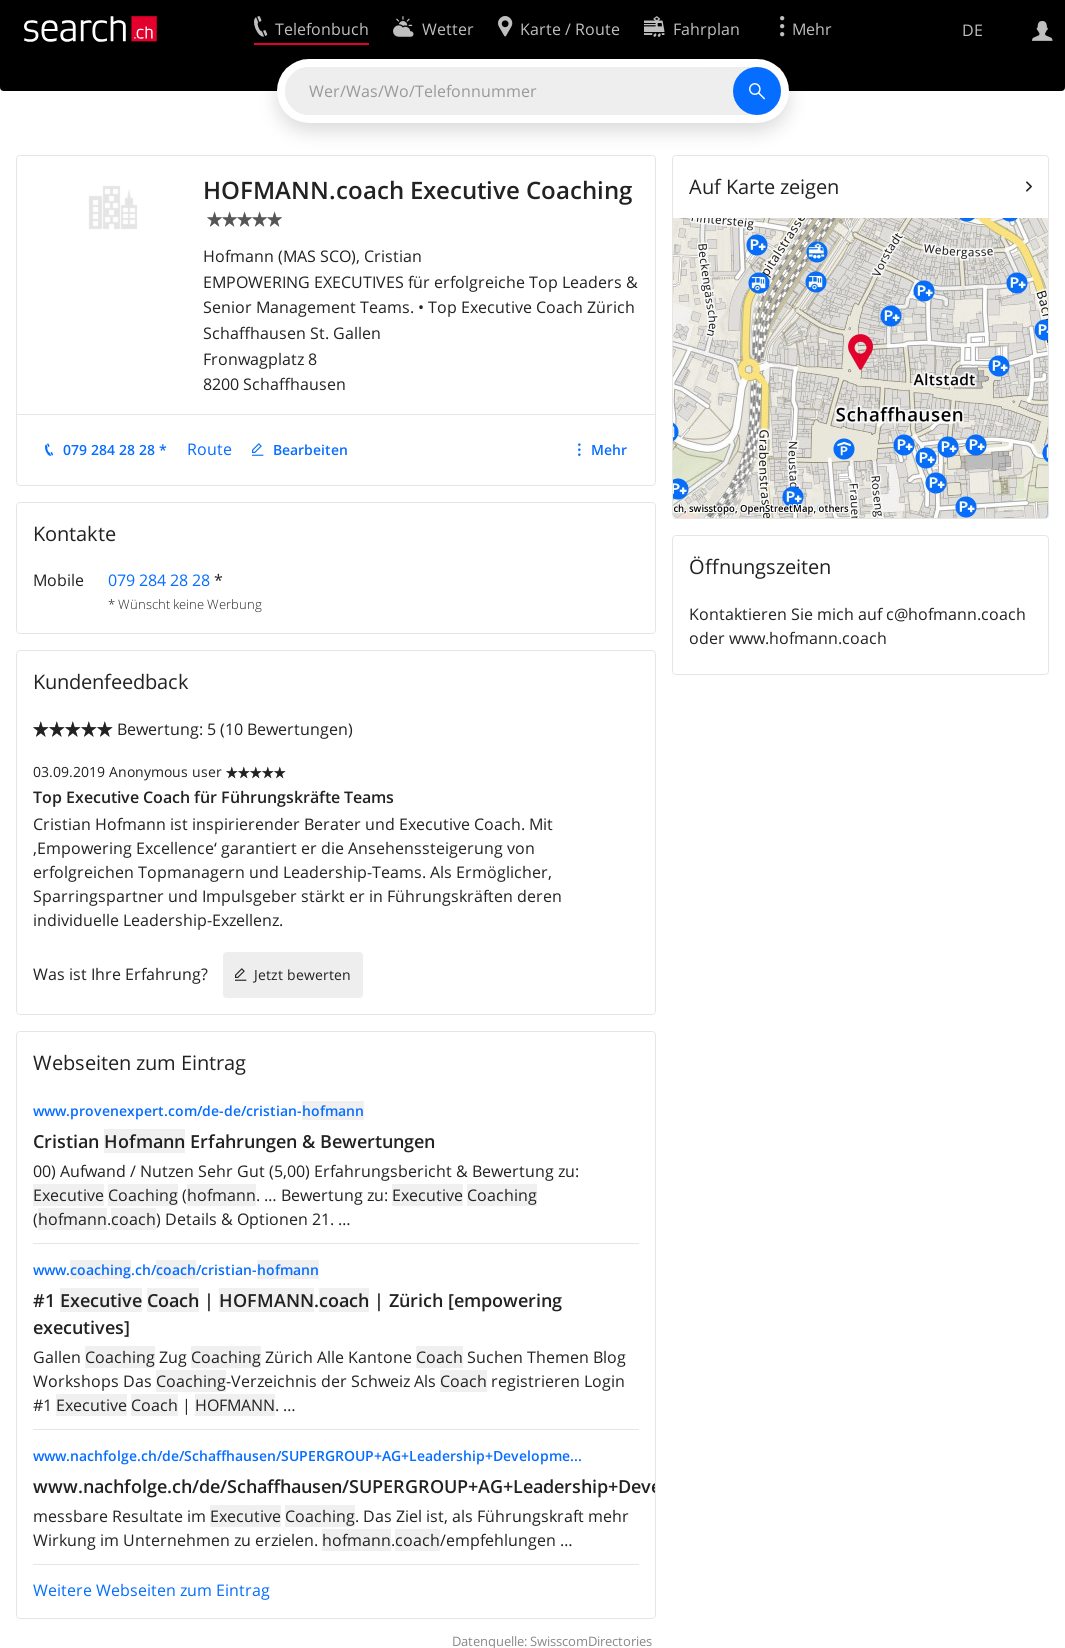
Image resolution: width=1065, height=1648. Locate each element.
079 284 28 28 (159, 580)
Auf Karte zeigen (764, 186)
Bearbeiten (310, 449)
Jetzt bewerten (302, 974)
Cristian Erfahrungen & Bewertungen (234, 1141)
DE (972, 30)
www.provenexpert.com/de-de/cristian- (198, 1110)
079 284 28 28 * (115, 449)
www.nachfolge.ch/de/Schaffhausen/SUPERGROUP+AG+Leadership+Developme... (307, 1455)
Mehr (609, 449)
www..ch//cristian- (176, 1269)
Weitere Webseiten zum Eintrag (151, 1590)
